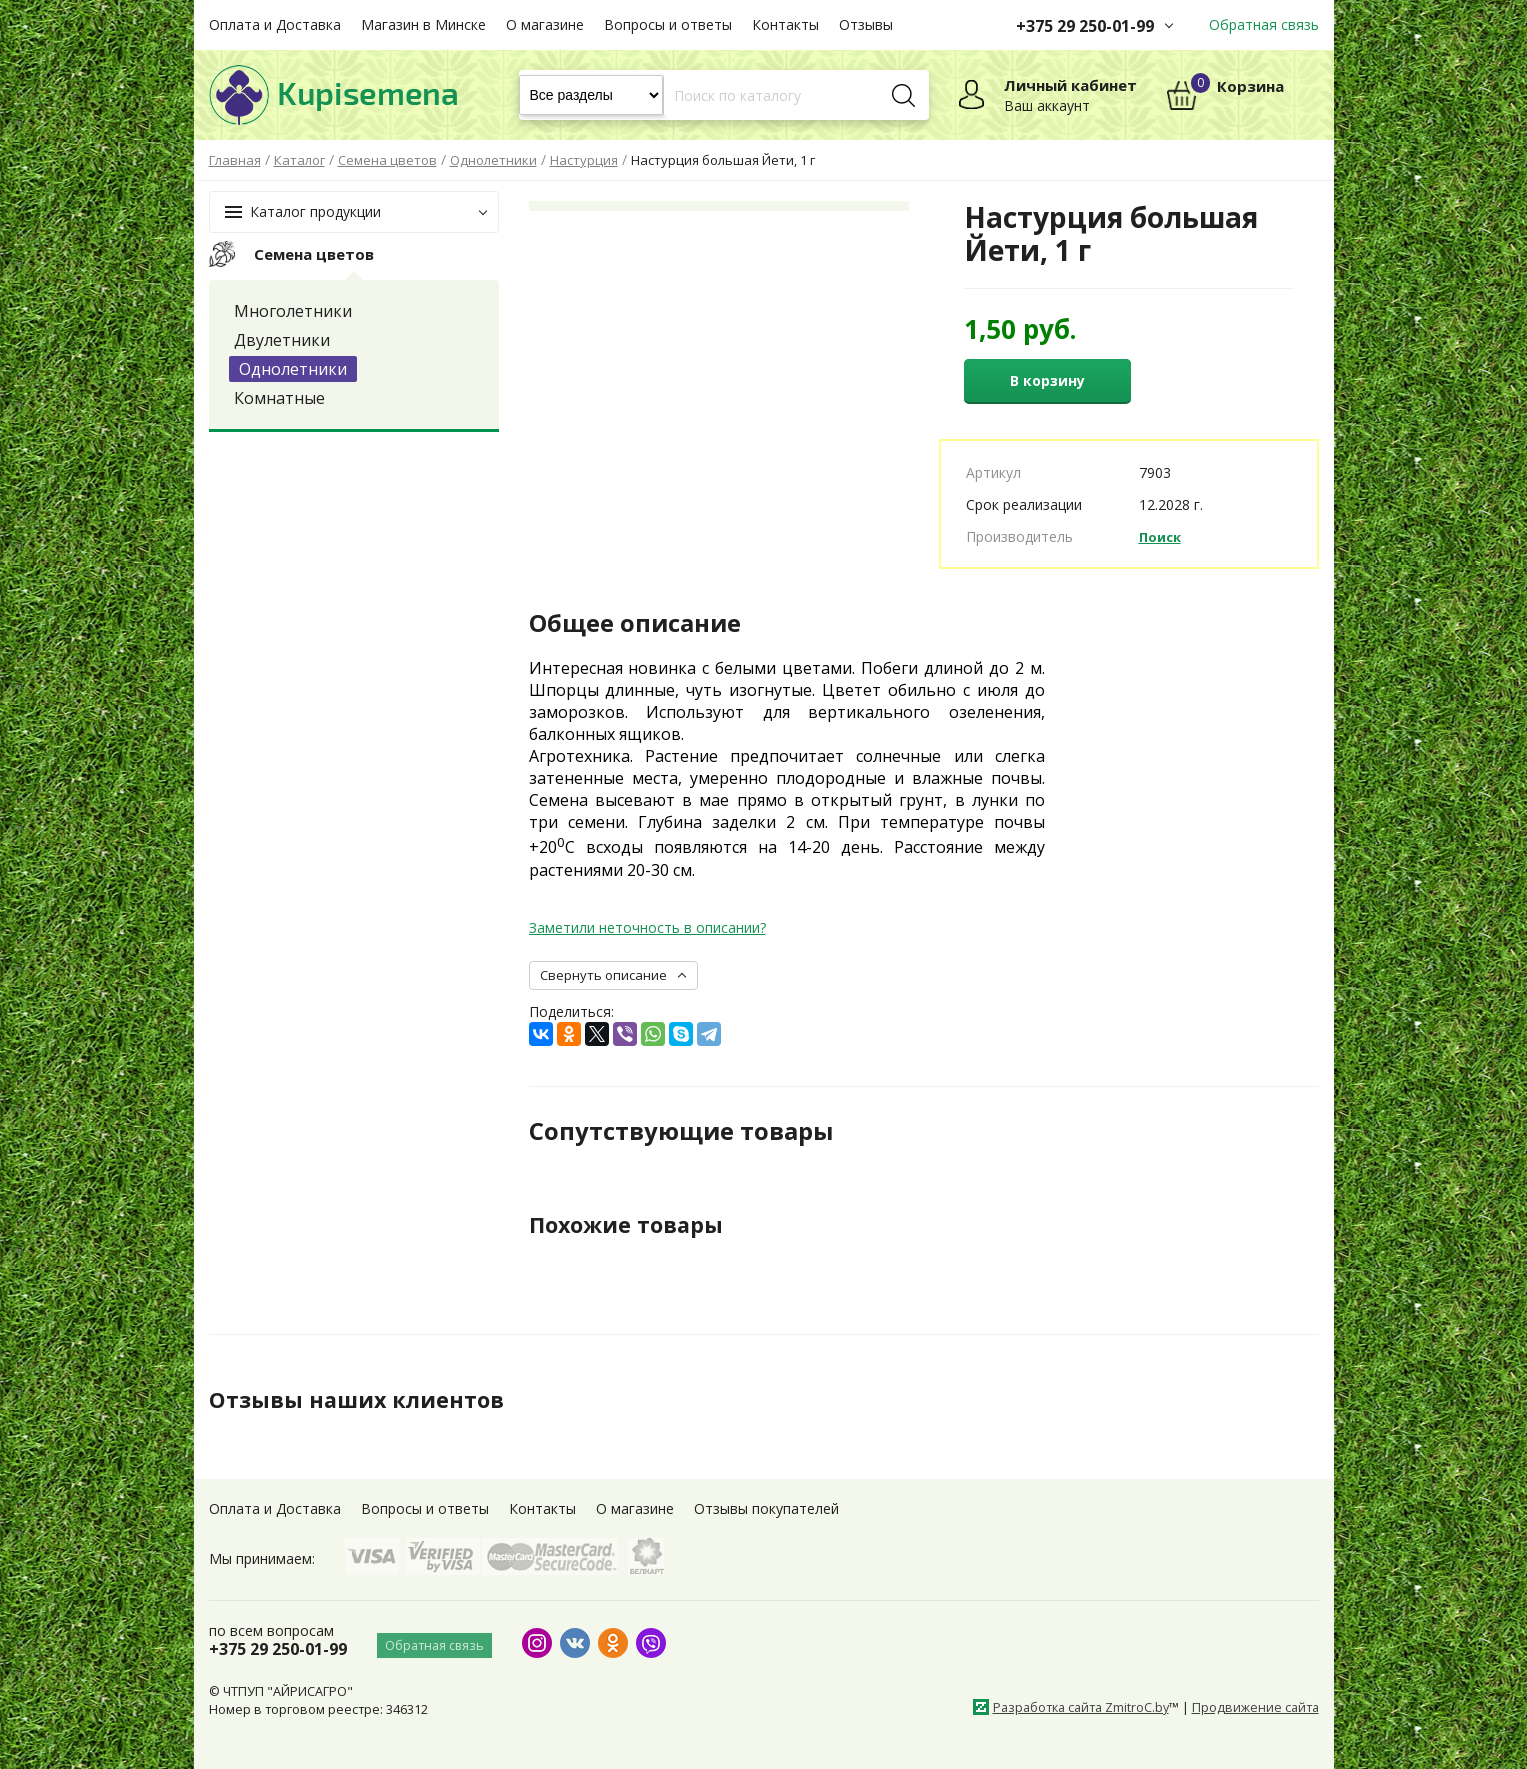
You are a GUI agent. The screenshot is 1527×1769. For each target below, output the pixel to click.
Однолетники (293, 369)
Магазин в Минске (423, 24)
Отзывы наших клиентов (368, 1399)
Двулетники (282, 340)
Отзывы (866, 24)
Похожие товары (635, 1224)
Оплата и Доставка (275, 24)
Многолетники (293, 311)
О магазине (545, 24)
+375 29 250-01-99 (1085, 26)
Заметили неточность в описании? (647, 927)
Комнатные (279, 398)
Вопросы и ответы (668, 24)
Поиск (1162, 536)
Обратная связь (1264, 24)
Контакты (785, 24)
